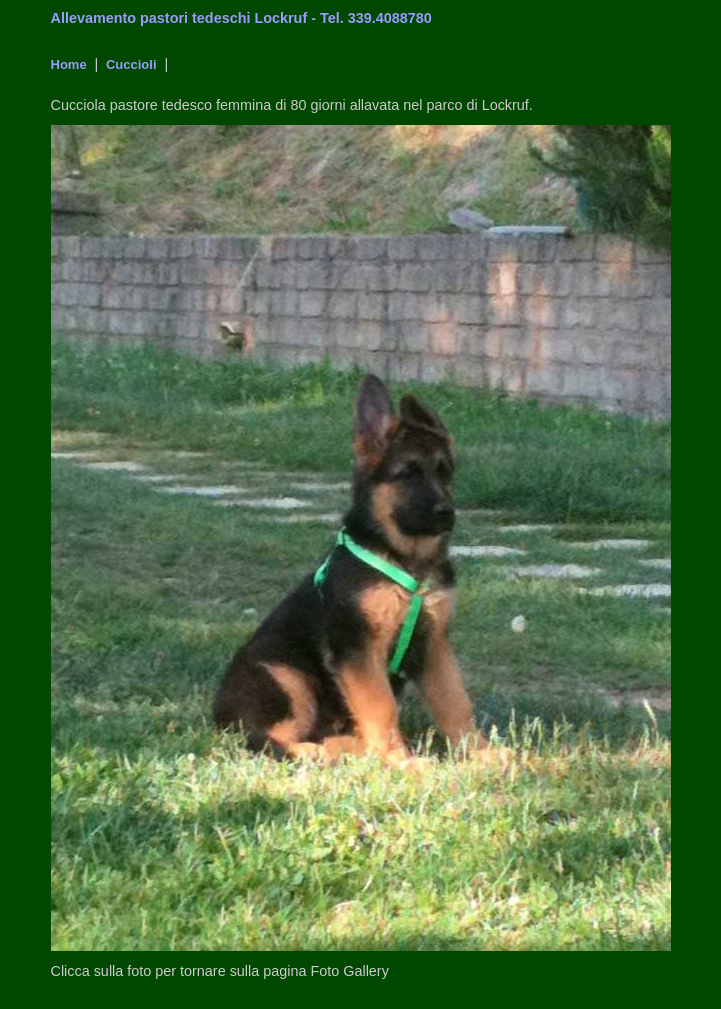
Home (69, 64)
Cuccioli (129, 64)
